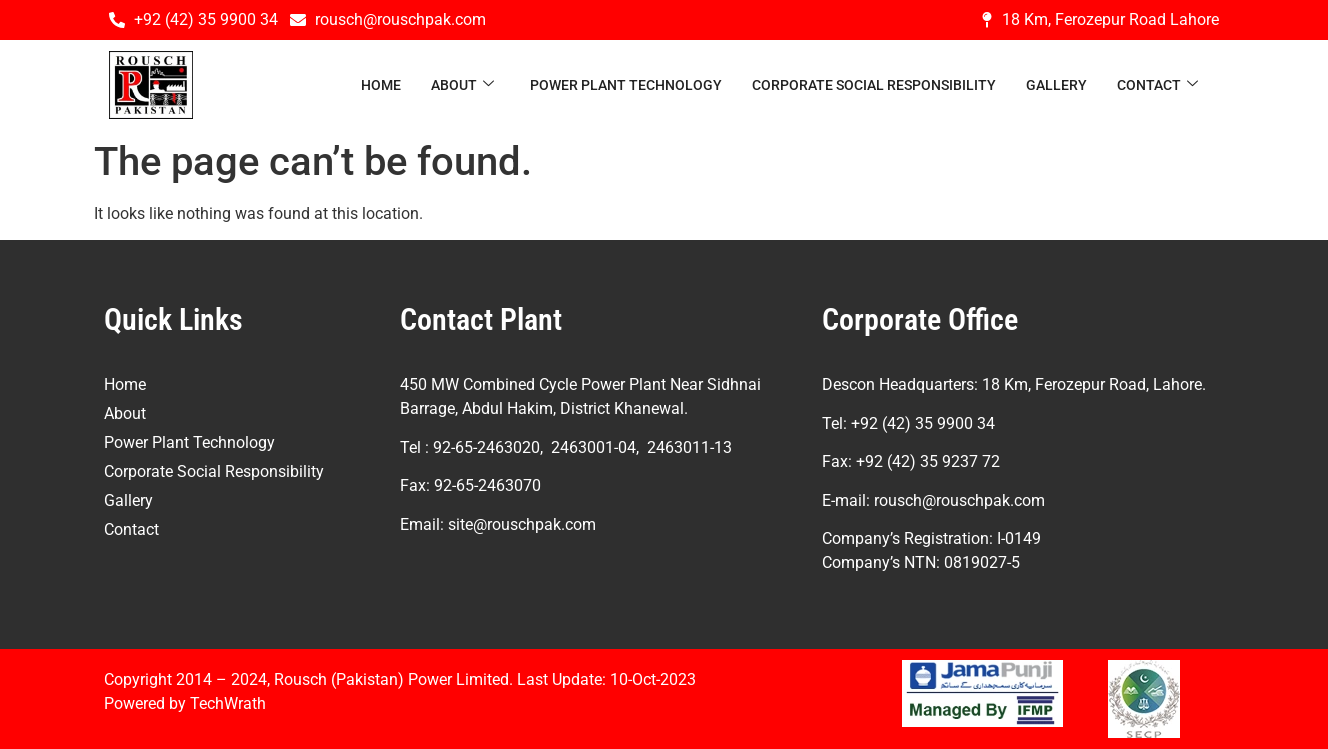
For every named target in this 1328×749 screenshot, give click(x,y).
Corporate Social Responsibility (874, 85)
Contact (1157, 85)
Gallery (1056, 85)
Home (381, 85)
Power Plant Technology (626, 85)
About (462, 85)
